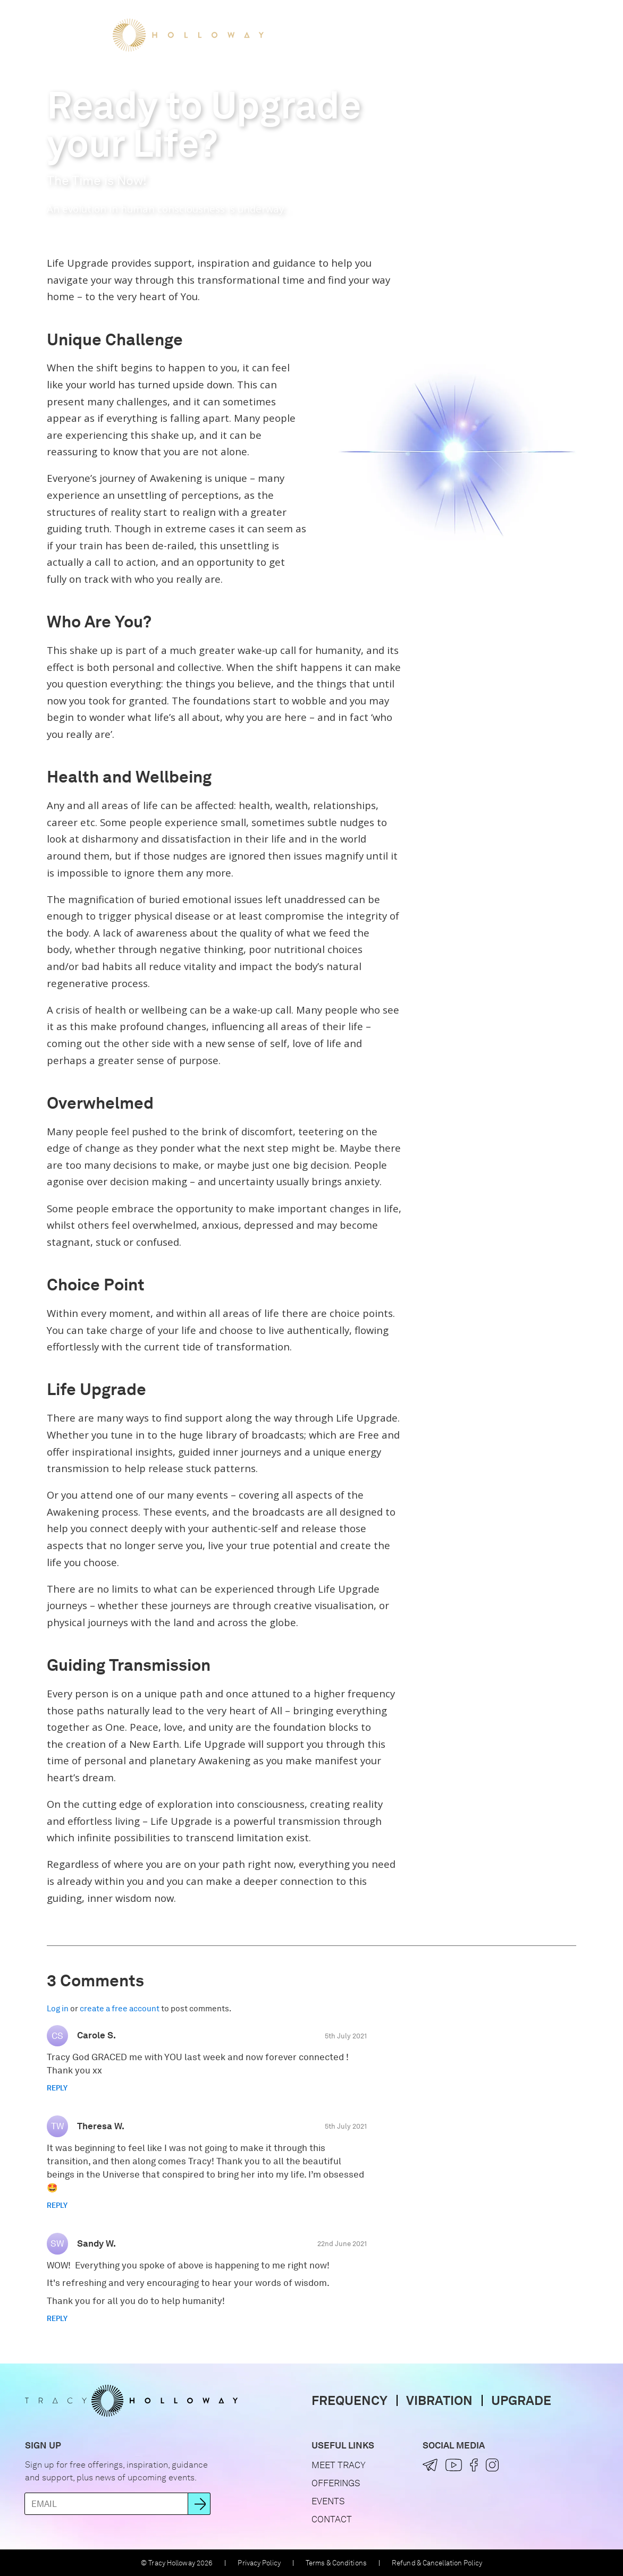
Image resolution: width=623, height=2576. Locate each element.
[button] (576, 35)
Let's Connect (513, 35)
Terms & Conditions (336, 2563)
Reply (57, 2088)
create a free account (119, 2008)
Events (444, 35)
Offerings (383, 35)
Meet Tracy (313, 35)
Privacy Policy (259, 2563)
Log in (58, 2008)
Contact (332, 2519)
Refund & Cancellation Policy (437, 2563)
